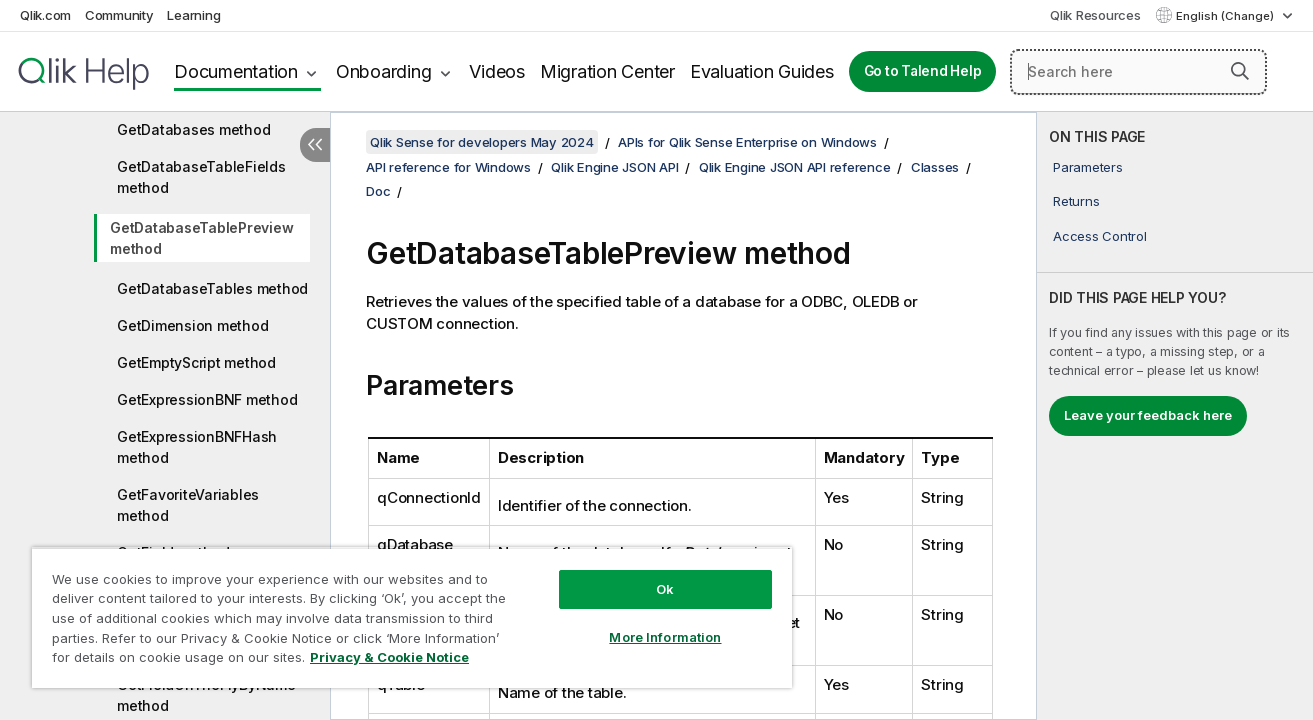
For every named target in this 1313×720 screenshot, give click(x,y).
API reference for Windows (448, 167)
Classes (935, 167)
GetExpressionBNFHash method (197, 447)
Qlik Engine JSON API (614, 167)
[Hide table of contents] (315, 145)
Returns (1076, 201)
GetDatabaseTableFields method (201, 177)
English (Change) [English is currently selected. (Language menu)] (1226, 16)
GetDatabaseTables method (212, 288)
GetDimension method (192, 325)
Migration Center (607, 71)
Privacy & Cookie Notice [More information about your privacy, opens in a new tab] (389, 657)
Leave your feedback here (1148, 415)
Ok (665, 589)
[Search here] (1138, 72)
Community (119, 15)
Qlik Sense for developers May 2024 (482, 142)
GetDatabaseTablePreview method (201, 238)
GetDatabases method (193, 129)
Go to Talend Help (923, 71)
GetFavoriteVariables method (188, 505)
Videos (497, 71)
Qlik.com (45, 15)
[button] (1240, 71)
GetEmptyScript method (196, 362)
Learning (193, 15)
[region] (412, 617)
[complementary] (1175, 416)
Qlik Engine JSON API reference (795, 167)
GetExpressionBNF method (207, 399)
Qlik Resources (1095, 15)
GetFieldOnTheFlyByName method (206, 695)
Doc (378, 191)
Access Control (1100, 236)
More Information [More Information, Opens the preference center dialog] (665, 637)
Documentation (236, 71)
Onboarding (384, 71)
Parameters (1088, 167)
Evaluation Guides (762, 71)
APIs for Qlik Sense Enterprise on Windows (747, 142)
